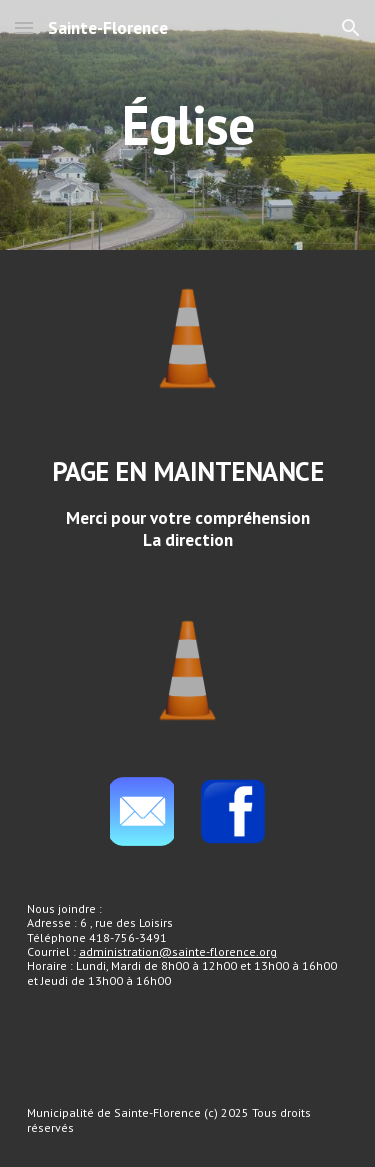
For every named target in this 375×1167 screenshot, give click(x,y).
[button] (24, 27)
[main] (188, 124)
